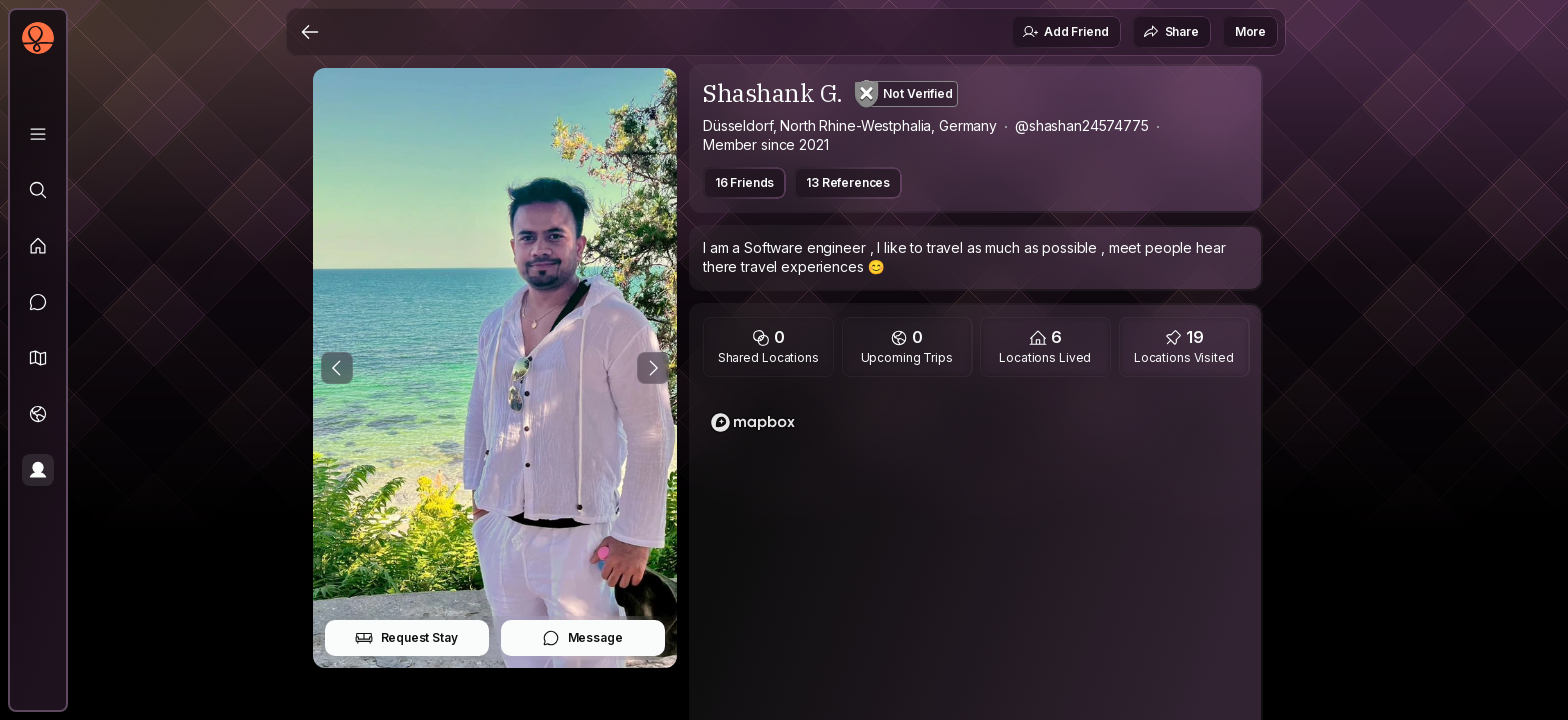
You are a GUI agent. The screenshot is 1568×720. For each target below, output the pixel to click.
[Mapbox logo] (753, 422)
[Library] (38, 134)
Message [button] (582, 638)
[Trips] (38, 414)
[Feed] (38, 246)
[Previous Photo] (337, 368)
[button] (38, 358)
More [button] (1250, 31)
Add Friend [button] (1065, 32)
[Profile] (38, 470)
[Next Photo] (653, 368)
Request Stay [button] (406, 638)
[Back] (310, 32)
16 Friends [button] (744, 182)
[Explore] (38, 190)
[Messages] (38, 302)
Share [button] (1171, 32)
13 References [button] (848, 182)
